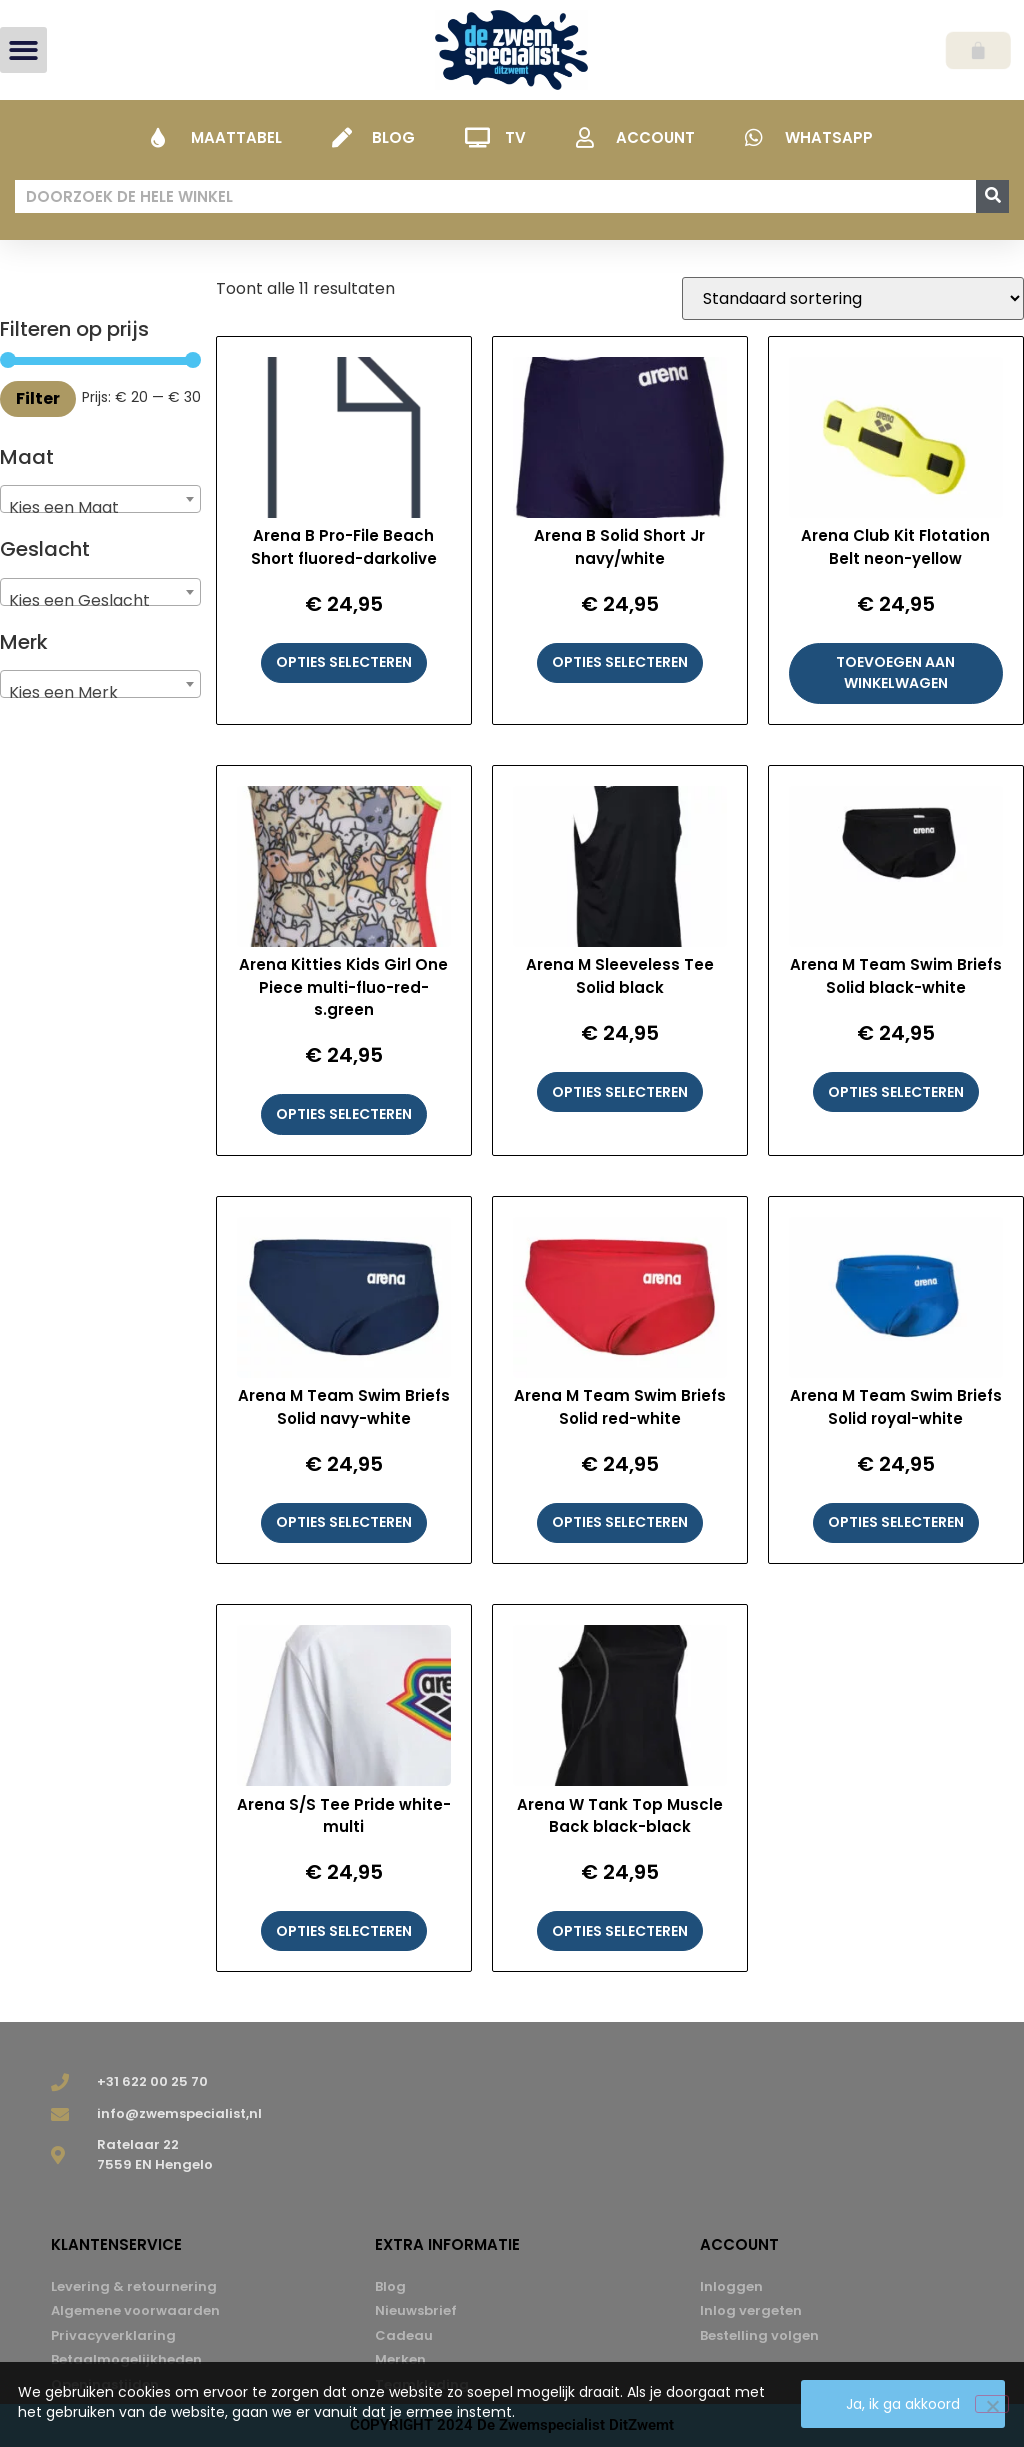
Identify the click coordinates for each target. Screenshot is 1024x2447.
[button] (23, 50)
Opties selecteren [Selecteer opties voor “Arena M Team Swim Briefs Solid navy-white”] (344, 1522)
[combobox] (100, 499)
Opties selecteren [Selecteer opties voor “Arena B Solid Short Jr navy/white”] (620, 662)
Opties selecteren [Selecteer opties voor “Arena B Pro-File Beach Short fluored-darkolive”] (344, 662)
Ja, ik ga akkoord (904, 2405)
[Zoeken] (992, 196)
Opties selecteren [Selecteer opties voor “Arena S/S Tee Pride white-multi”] (344, 1931)
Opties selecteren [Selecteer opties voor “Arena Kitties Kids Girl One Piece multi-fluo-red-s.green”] (344, 1114)
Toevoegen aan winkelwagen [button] (895, 672)
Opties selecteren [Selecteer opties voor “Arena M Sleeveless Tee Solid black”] (620, 1092)
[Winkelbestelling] (853, 298)
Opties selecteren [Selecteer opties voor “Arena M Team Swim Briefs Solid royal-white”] (896, 1522)
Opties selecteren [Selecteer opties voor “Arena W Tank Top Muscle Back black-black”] (620, 1931)
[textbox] (100, 508)
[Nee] (992, 2404)
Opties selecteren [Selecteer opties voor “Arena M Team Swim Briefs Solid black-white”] (896, 1092)
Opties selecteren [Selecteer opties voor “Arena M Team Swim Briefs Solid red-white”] (620, 1522)
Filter (38, 398)
